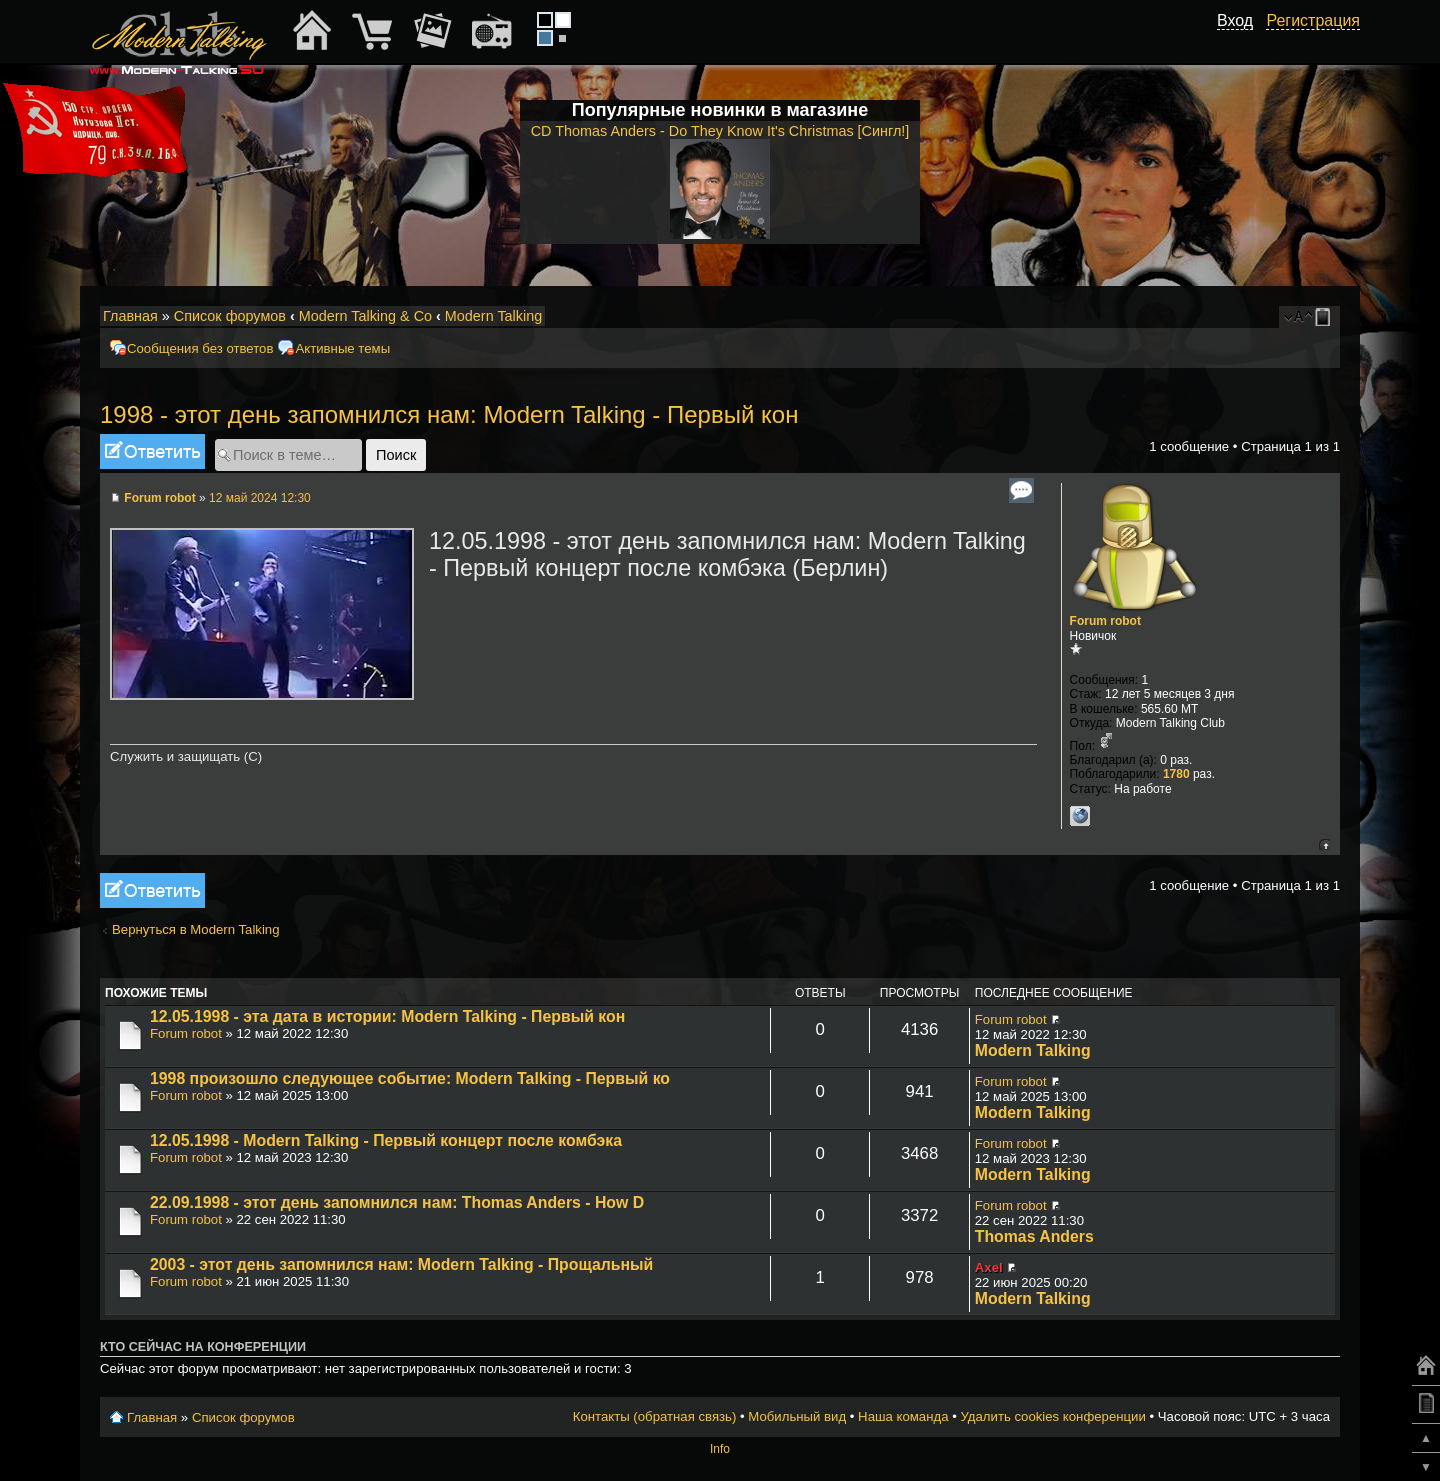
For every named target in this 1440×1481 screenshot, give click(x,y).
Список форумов (230, 316)
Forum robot (159, 498)
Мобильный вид (1326, 317)
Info (720, 1449)
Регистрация (1313, 20)
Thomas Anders (1034, 1236)
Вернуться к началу (1324, 844)
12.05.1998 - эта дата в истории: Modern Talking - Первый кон (387, 1016)
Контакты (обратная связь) (655, 1416)
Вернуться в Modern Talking (196, 929)
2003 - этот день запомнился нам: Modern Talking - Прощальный (401, 1264)
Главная (130, 316)
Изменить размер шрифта (1298, 317)
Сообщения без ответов (200, 348)
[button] (1242, 43)
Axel (989, 1267)
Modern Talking (493, 316)
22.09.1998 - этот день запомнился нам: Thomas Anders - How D (397, 1202)
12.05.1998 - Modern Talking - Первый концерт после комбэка (386, 1140)
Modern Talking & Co (365, 316)
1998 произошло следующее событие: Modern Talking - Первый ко (410, 1078)
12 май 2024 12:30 (260, 498)
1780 (1176, 774)
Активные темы (342, 348)
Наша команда (903, 1416)
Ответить (152, 451)
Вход (1235, 20)
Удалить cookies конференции (1052, 1416)
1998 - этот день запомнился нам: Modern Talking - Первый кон (449, 414)
